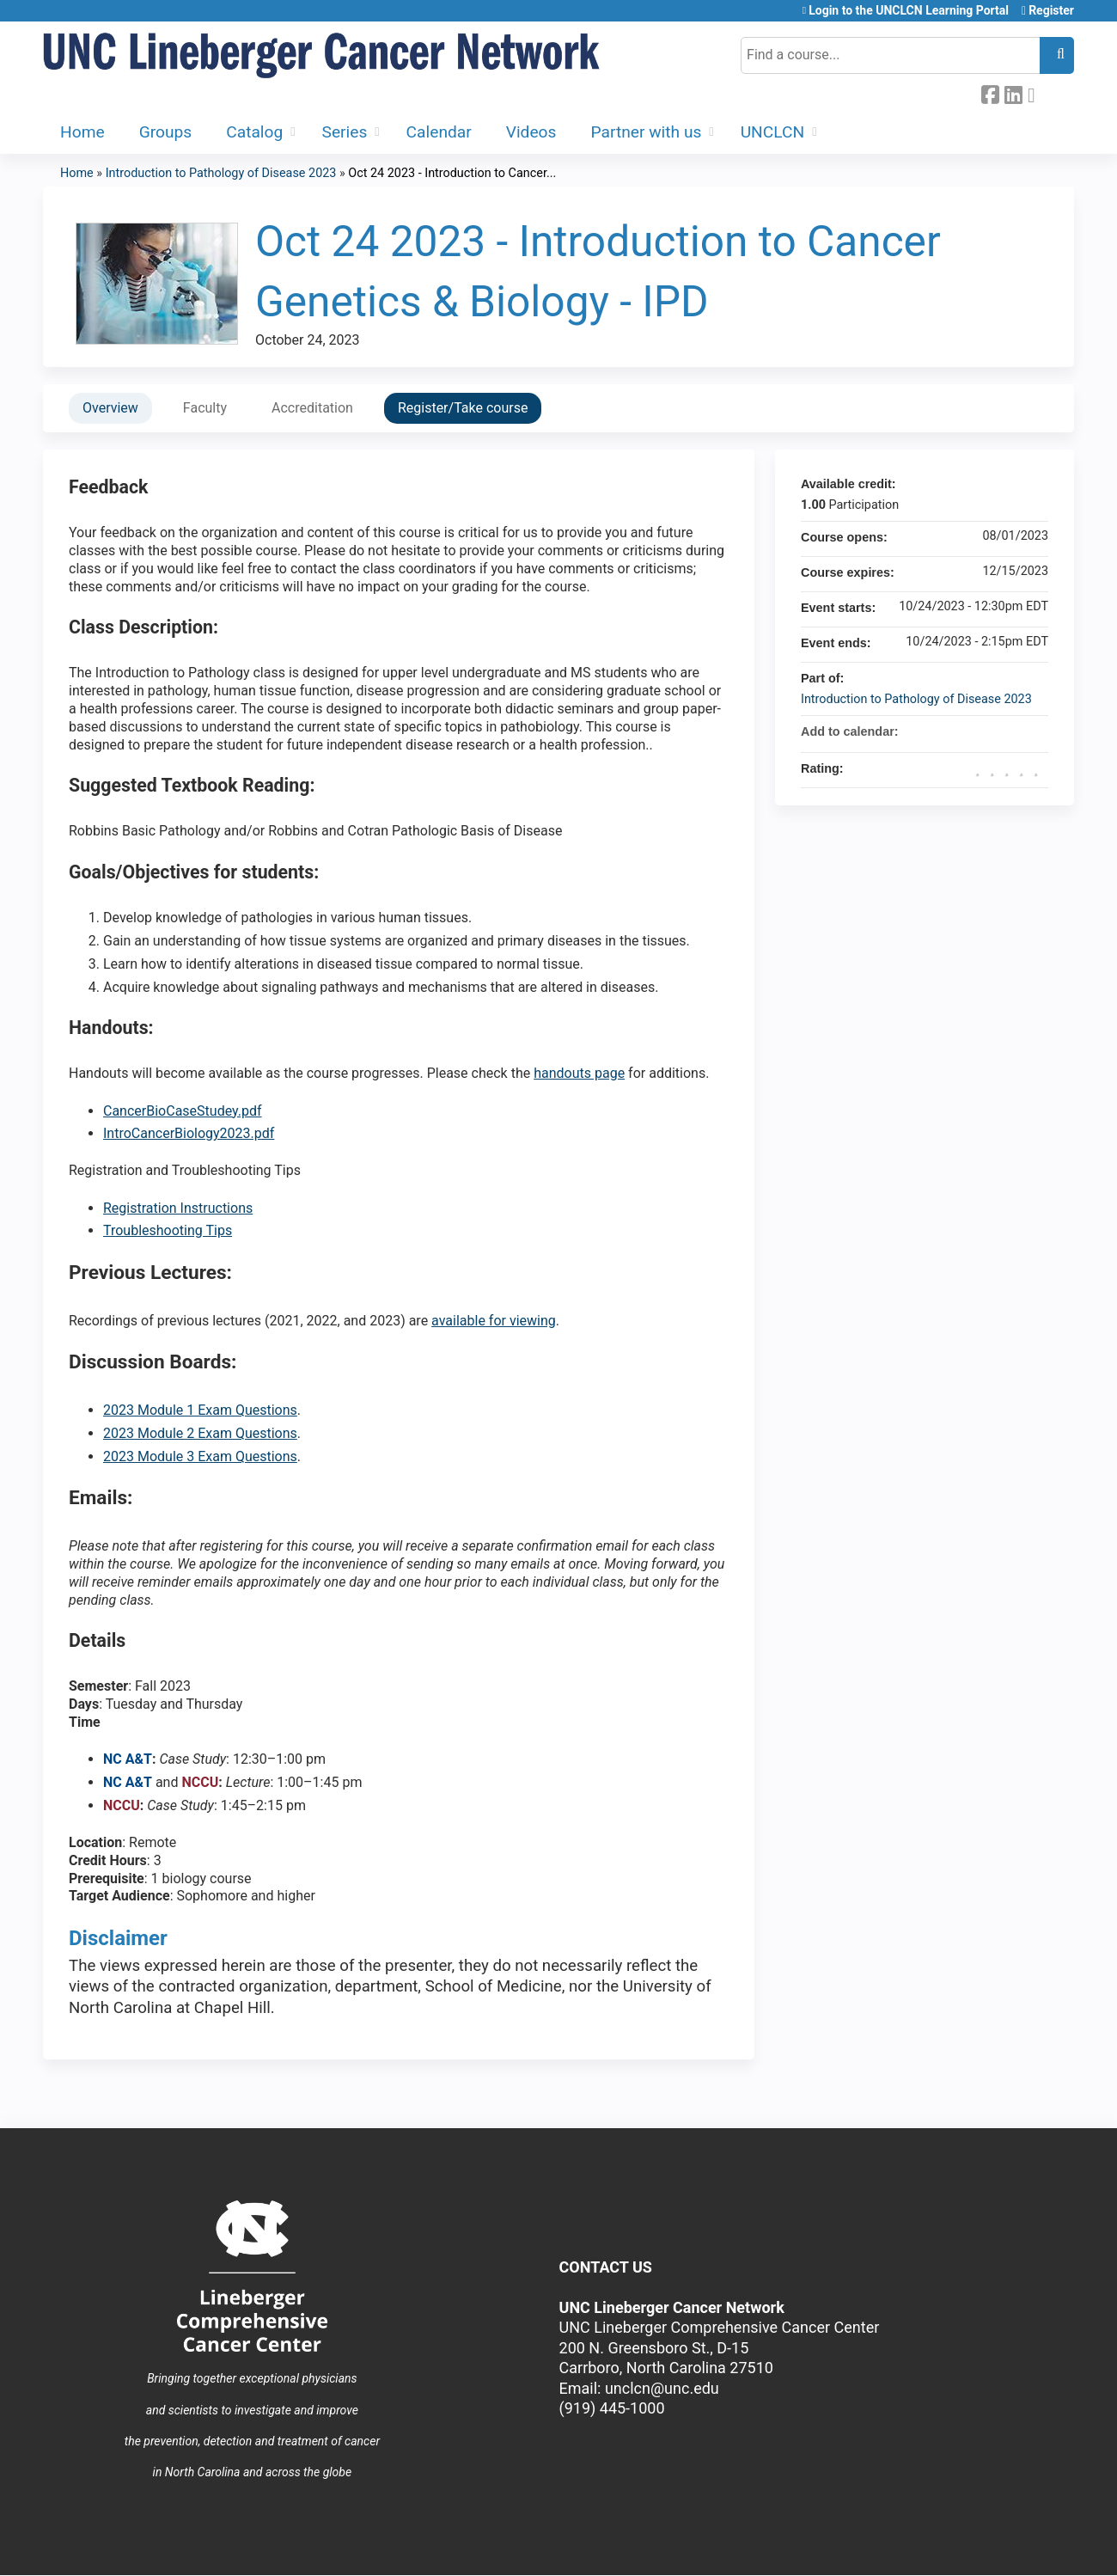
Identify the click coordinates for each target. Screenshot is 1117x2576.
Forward (1036, 93)
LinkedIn (1013, 93)
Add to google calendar (967, 731)
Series (345, 132)
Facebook (989, 93)
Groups (165, 132)
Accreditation (312, 408)
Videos (531, 132)
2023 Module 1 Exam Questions (200, 1410)
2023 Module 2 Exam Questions (200, 1433)
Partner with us (645, 132)
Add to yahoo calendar (989, 731)
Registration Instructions (178, 1208)
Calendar (439, 132)
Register (1051, 10)
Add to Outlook (1034, 731)
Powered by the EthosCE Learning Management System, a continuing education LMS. (1013, 2547)
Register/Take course (463, 408)
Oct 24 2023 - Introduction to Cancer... (452, 173)
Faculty (205, 408)
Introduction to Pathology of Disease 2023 (221, 173)
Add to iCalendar (1012, 730)
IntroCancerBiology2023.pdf (188, 1133)
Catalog (254, 132)
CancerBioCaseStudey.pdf (182, 1111)
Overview (110, 408)
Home (82, 132)
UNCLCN (773, 132)
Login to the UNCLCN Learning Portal (909, 10)
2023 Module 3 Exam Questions (200, 1456)
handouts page (579, 1073)
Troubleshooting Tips (167, 1230)
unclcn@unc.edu (662, 2388)
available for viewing (493, 1320)
